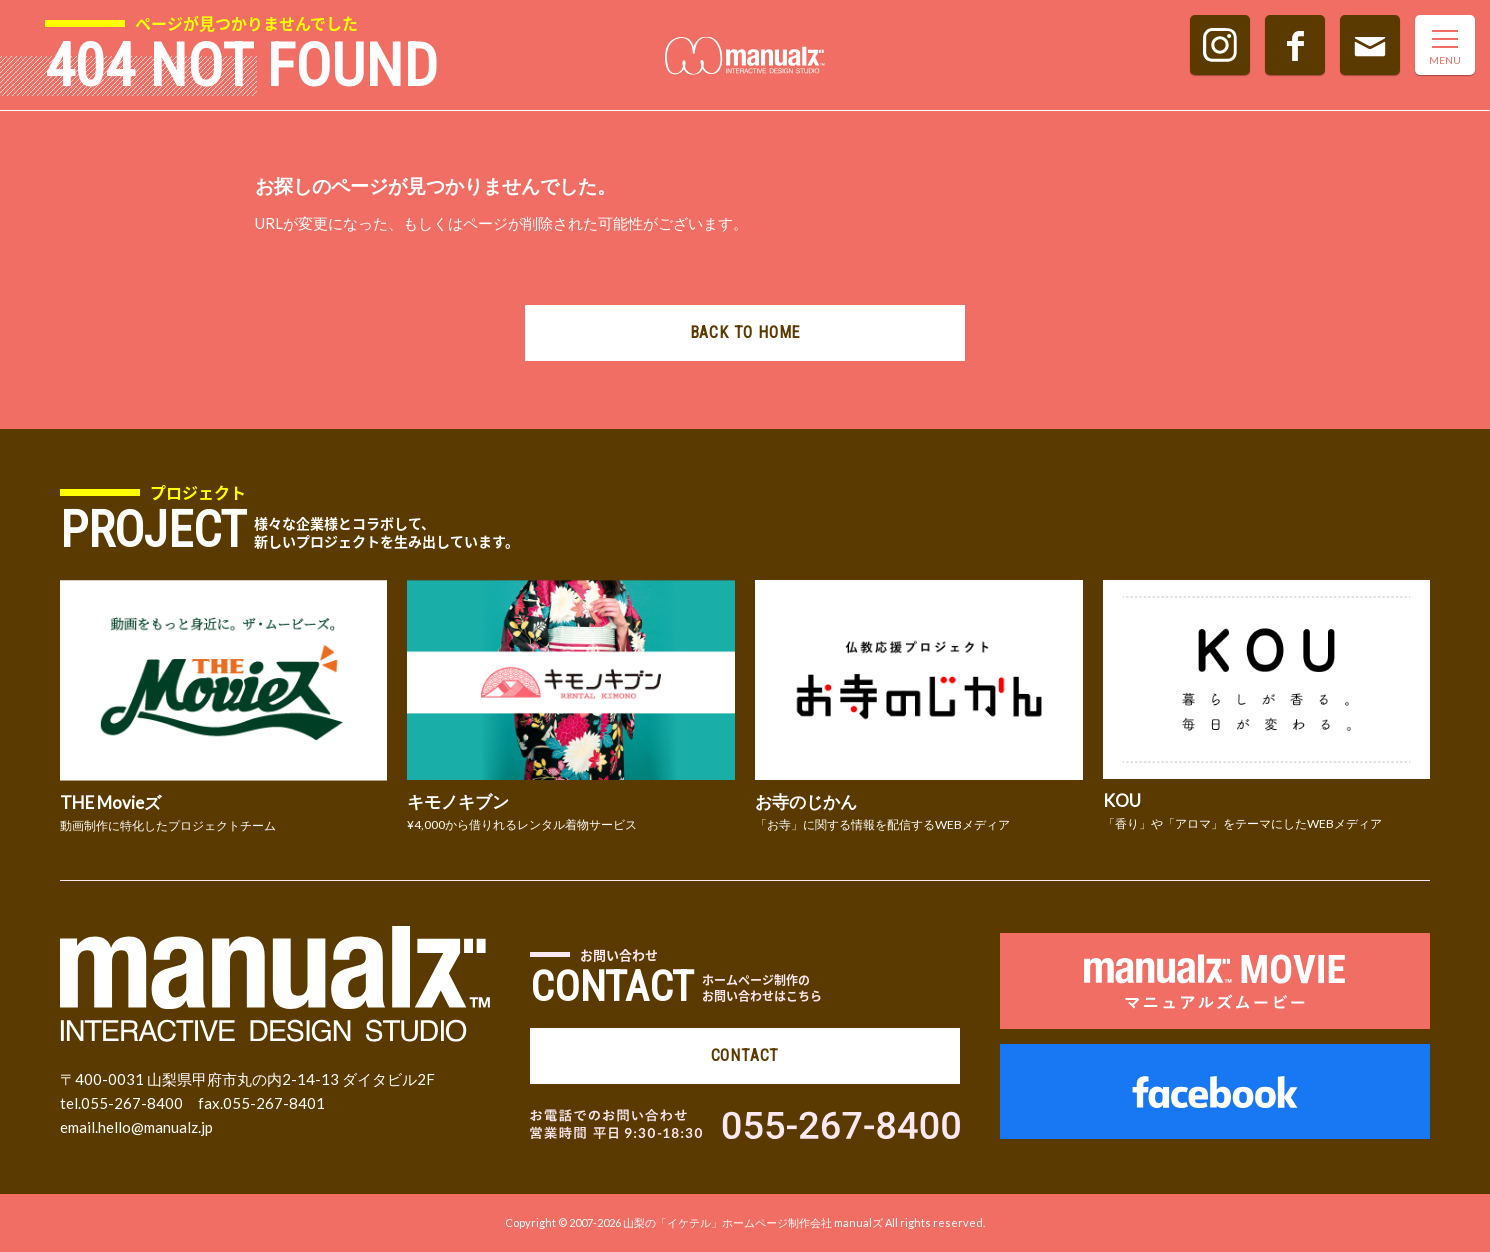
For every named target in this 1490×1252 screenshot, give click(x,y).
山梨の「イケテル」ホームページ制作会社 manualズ (753, 1222)
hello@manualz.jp (155, 1127)
